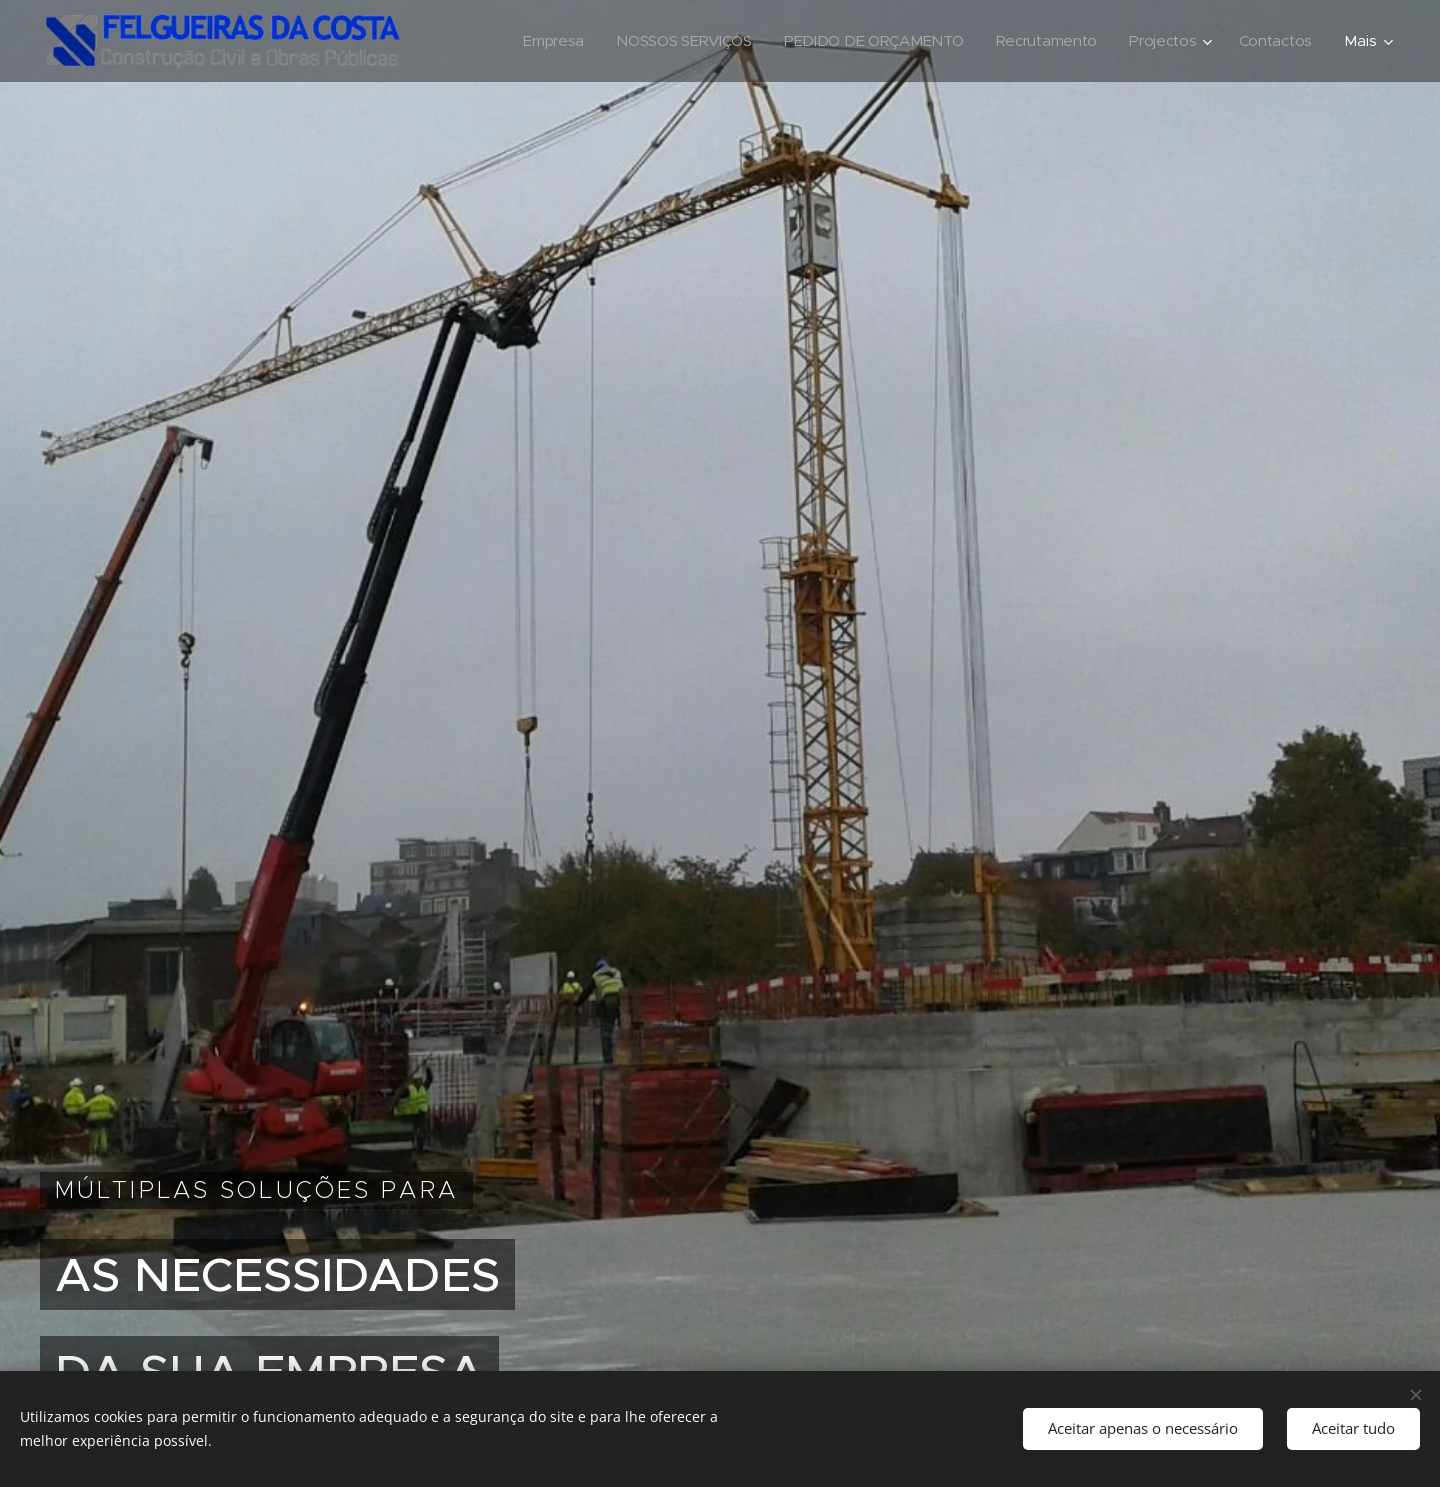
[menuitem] (540, 41)
